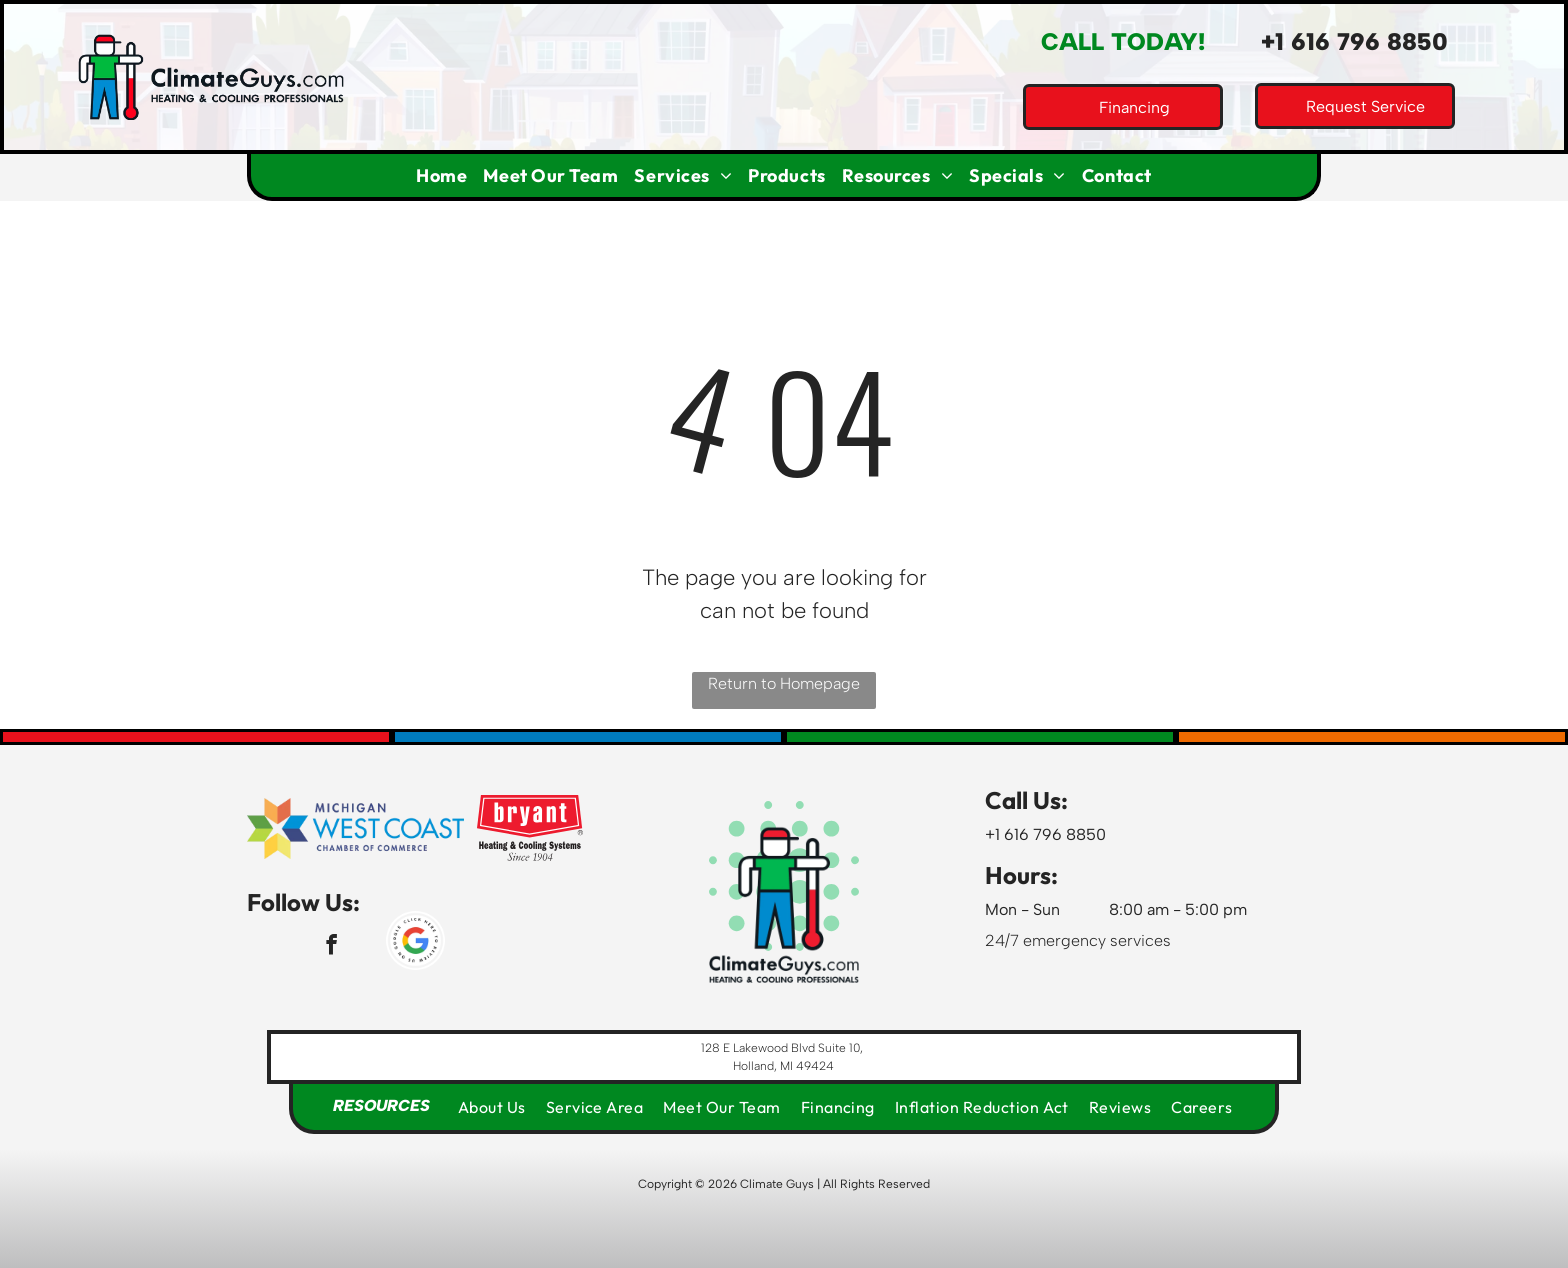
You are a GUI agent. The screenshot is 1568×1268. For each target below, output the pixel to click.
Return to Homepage (784, 683)
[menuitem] (441, 175)
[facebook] (331, 947)
